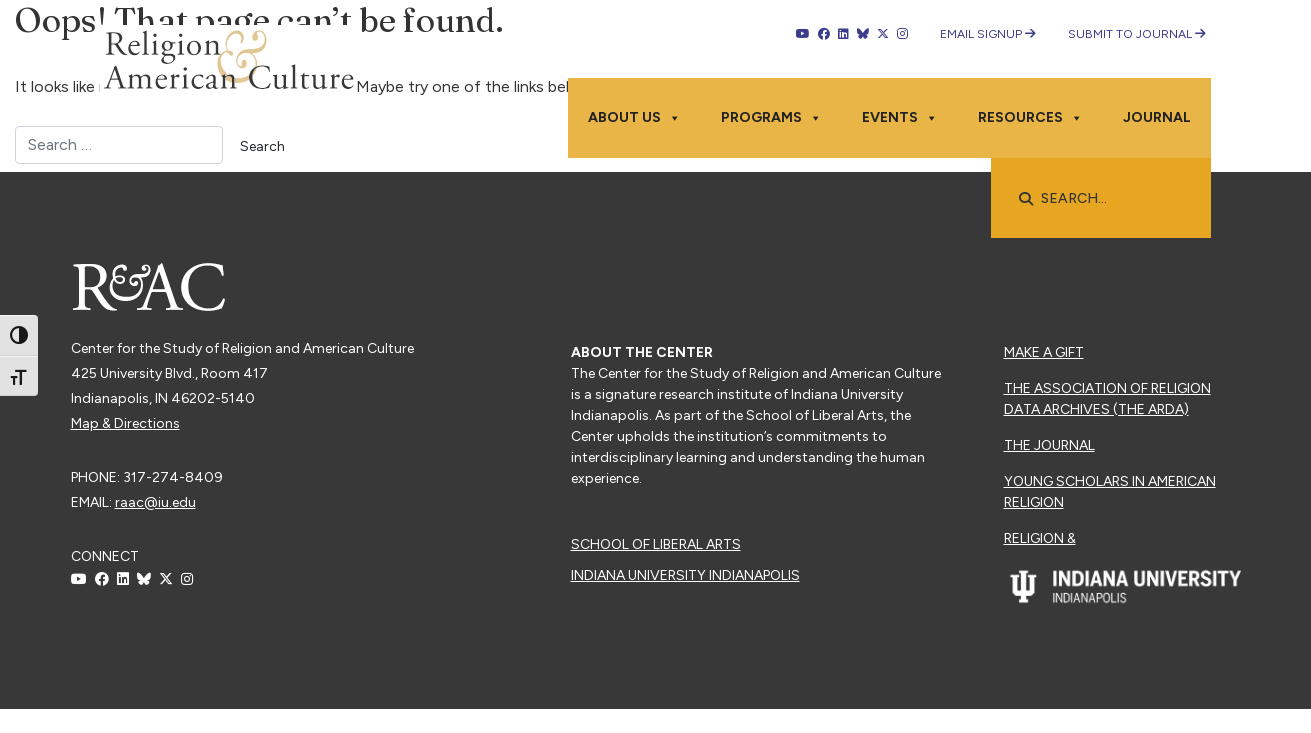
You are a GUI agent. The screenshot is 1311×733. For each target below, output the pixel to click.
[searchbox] (1111, 199)
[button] (1026, 199)
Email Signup (988, 34)
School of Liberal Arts (656, 544)
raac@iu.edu (155, 502)
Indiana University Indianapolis (685, 575)
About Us (634, 118)
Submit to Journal (1137, 34)
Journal (1157, 117)
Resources (1030, 118)
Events (900, 118)
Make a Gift (1044, 352)
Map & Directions (125, 423)
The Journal (1049, 445)
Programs (771, 118)
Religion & (1040, 538)
